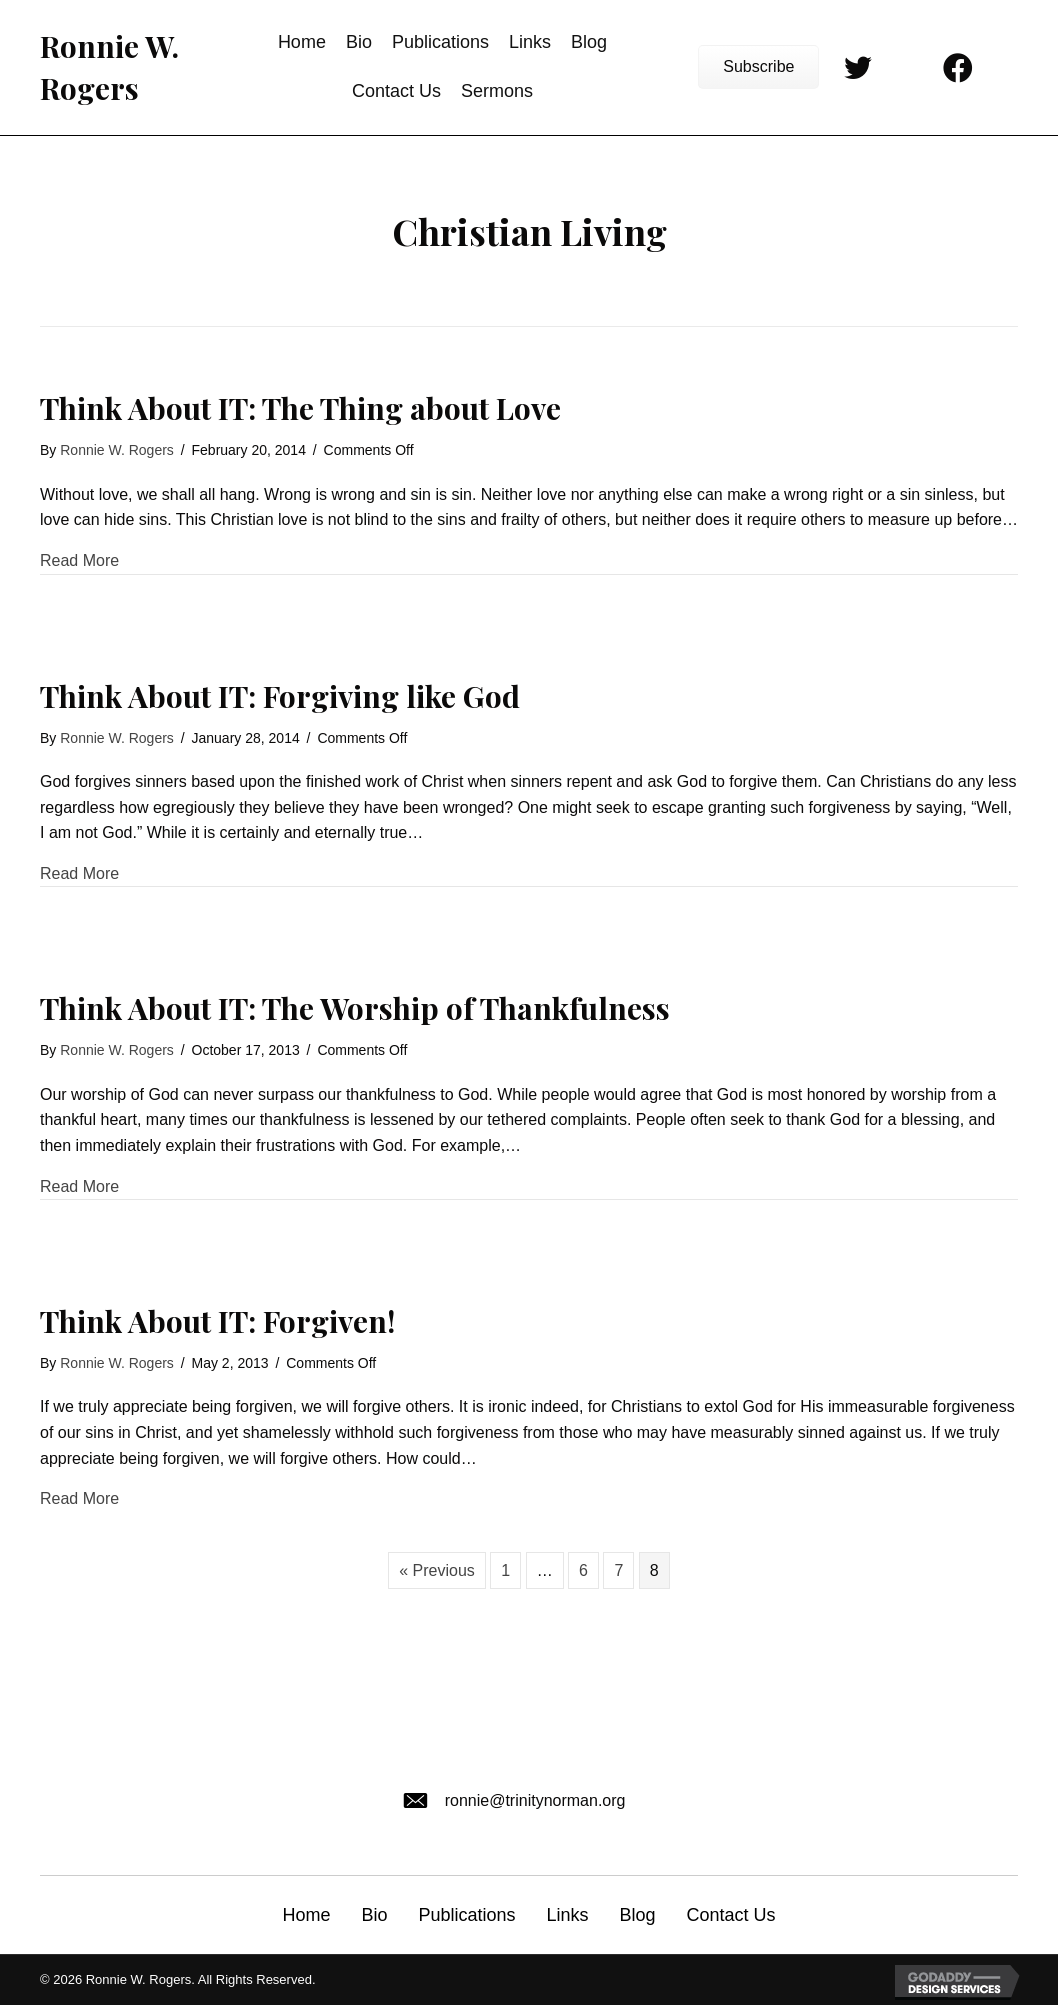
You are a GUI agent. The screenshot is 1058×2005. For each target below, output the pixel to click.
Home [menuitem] (306, 1915)
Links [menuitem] (567, 1915)
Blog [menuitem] (638, 1915)
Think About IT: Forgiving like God (280, 696)
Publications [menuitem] (466, 1915)
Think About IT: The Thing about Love (300, 408)
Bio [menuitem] (374, 1915)
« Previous (437, 1570)
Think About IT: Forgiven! (217, 1321)
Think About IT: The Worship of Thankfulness (355, 1008)
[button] (758, 67)
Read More (79, 558)
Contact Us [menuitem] (731, 1915)
